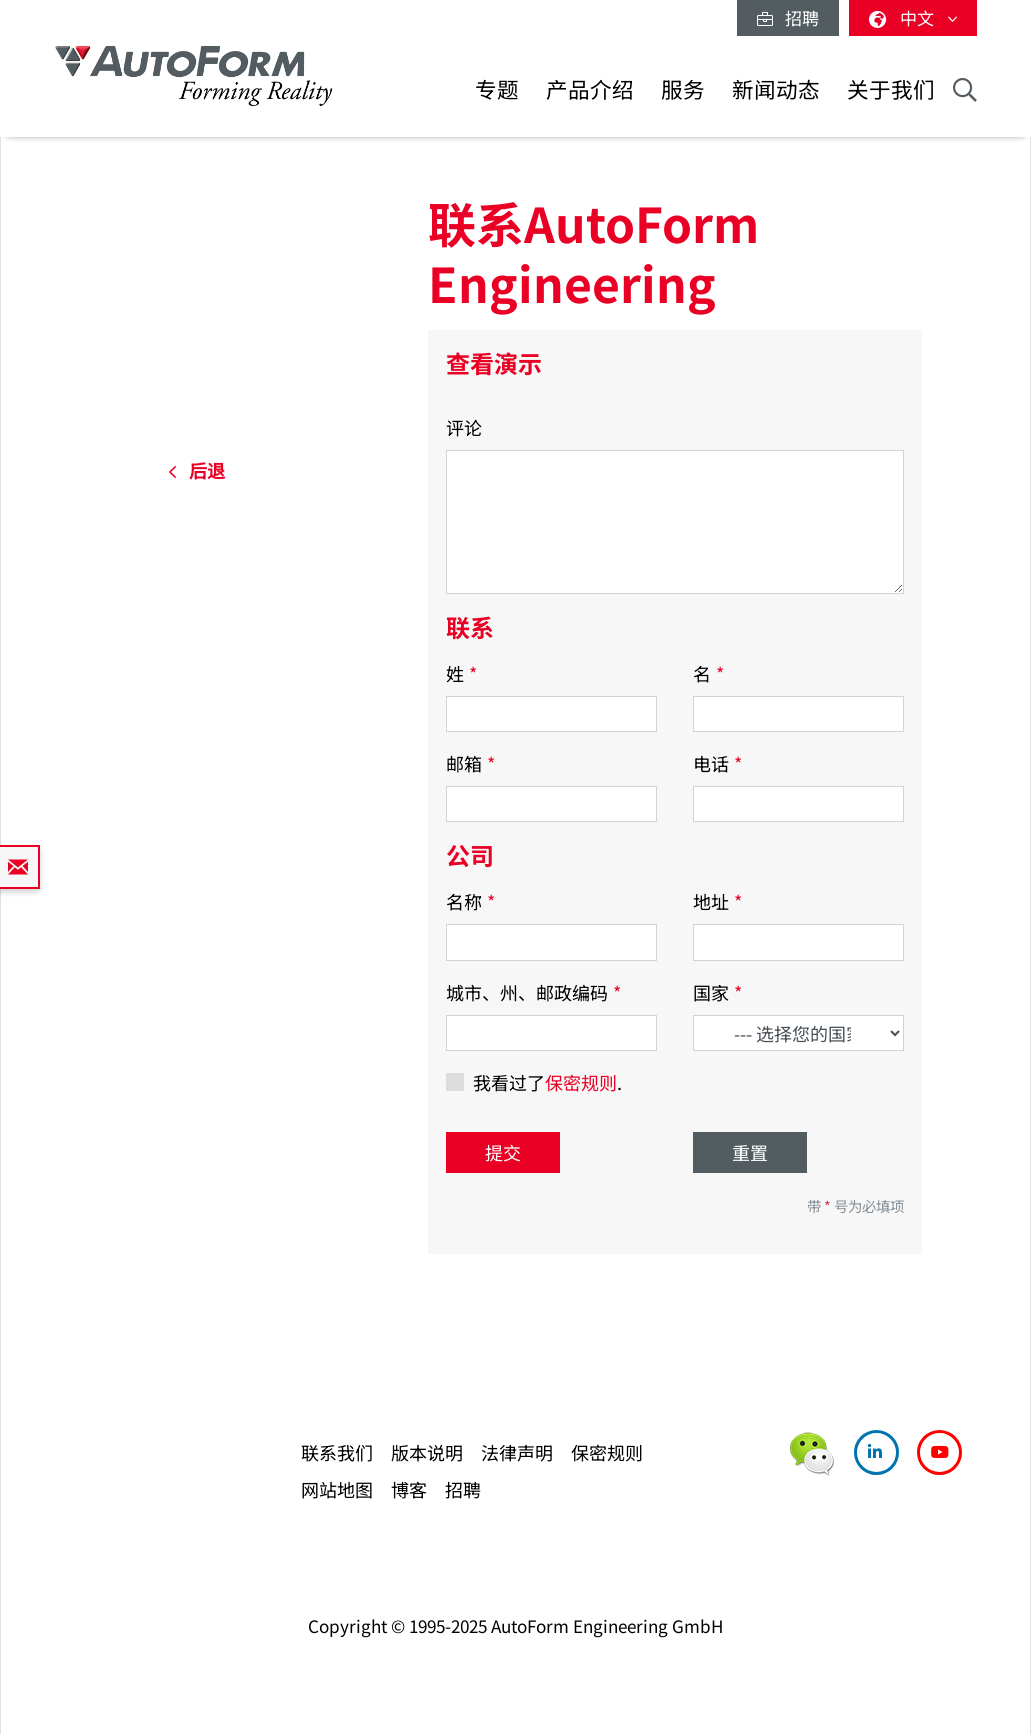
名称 (470, 901)
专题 (497, 88)
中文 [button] (913, 17)
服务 (683, 88)
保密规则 (581, 1082)
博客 (409, 1489)
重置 (750, 1152)
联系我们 (337, 1452)
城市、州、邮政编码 (533, 992)
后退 (196, 470)
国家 (717, 992)
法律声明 (517, 1452)
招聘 (788, 17)
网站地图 (337, 1489)
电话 (717, 763)
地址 (717, 901)
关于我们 (891, 88)
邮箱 (470, 763)
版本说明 (427, 1452)
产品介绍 (590, 88)
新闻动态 (776, 88)
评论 (464, 427)
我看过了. (547, 1082)
